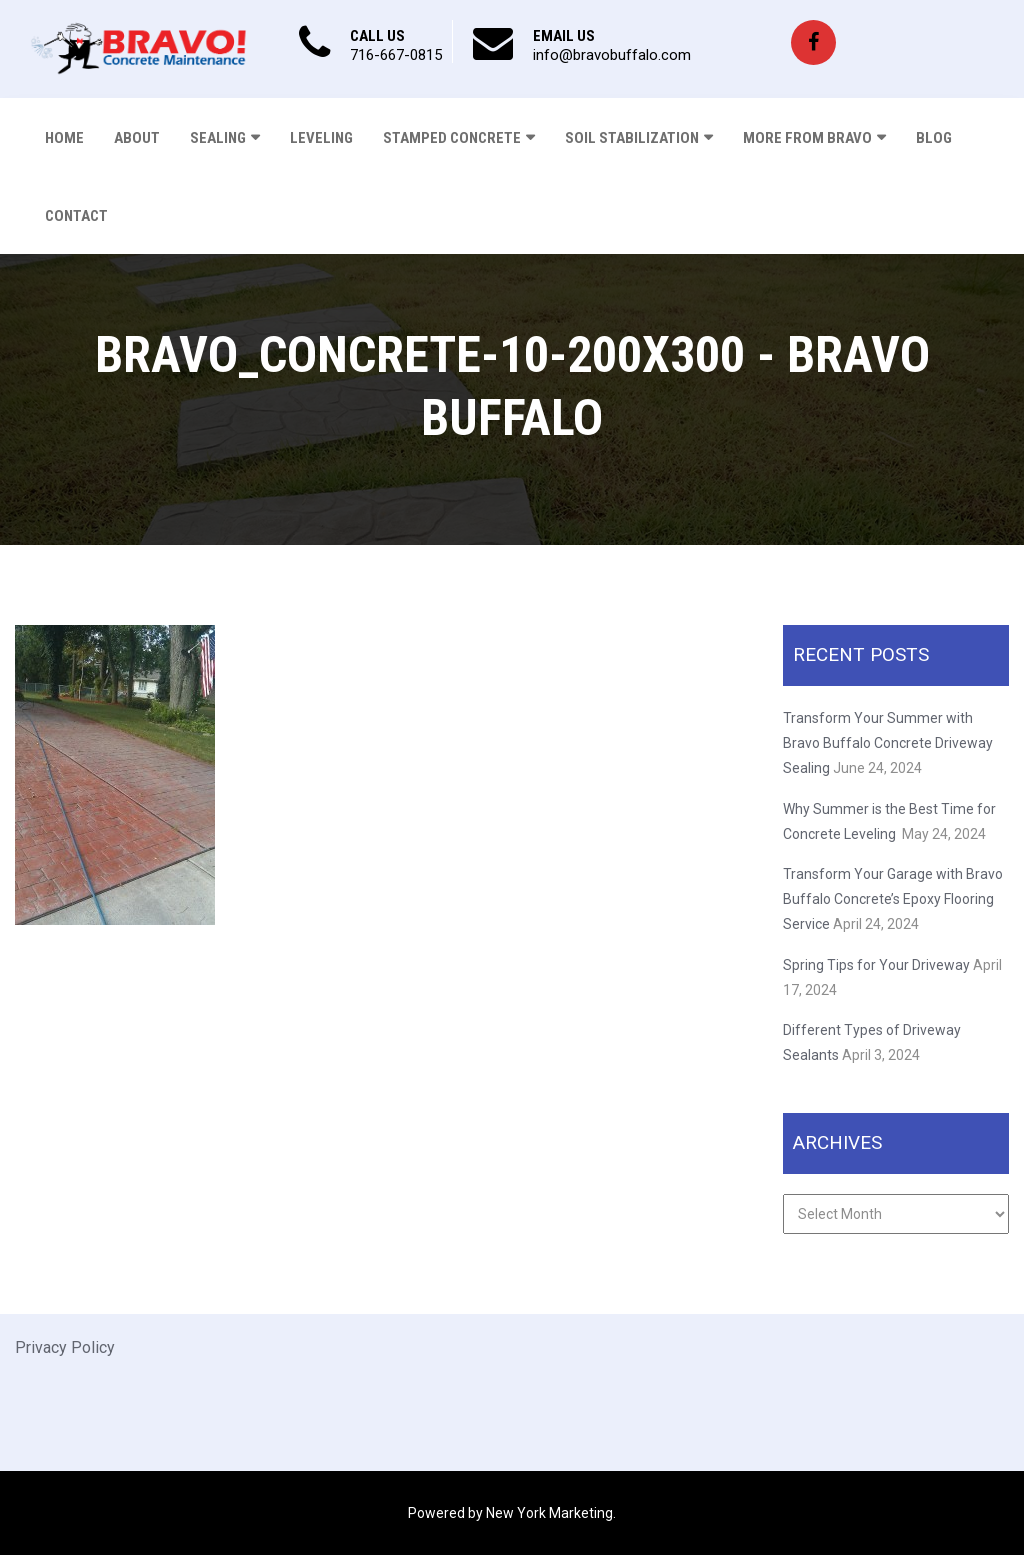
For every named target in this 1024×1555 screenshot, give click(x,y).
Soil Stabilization (632, 138)
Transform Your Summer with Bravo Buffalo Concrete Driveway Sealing (888, 743)
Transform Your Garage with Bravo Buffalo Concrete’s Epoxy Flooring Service (893, 899)
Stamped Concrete (452, 138)
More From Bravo (807, 138)
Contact (76, 216)
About (137, 138)
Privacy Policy (65, 1347)
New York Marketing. (551, 1513)
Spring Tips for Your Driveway (876, 965)
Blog (934, 138)
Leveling (321, 138)
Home (64, 138)
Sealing (218, 138)
